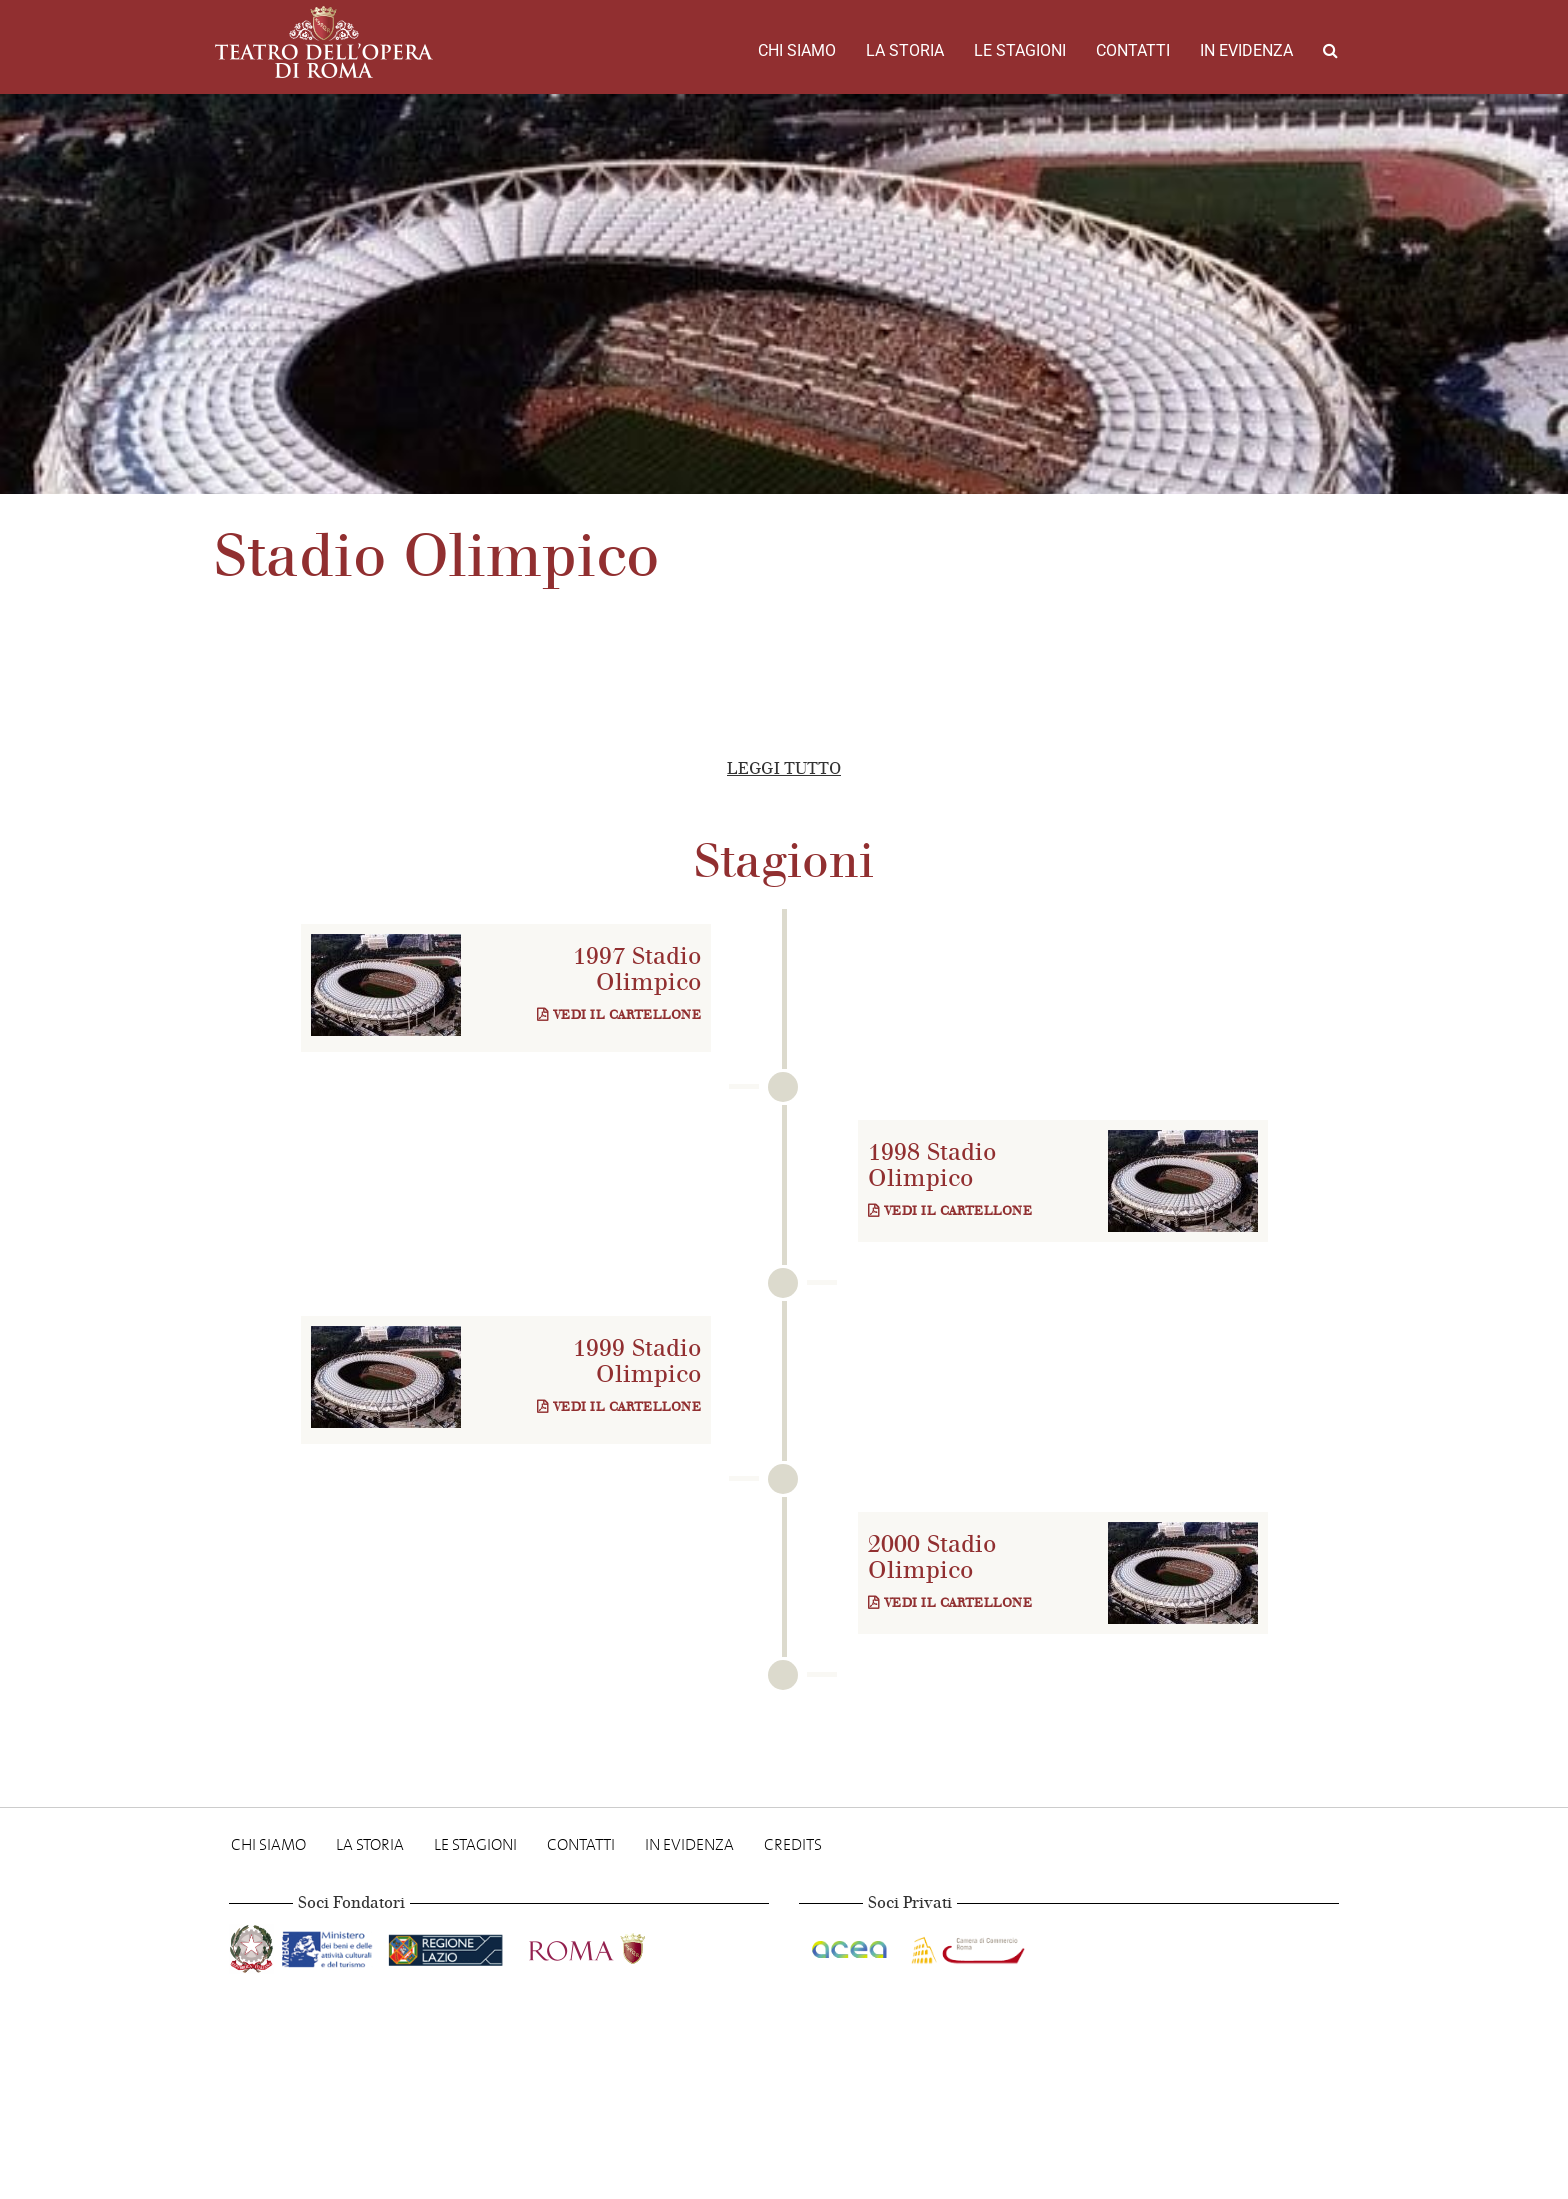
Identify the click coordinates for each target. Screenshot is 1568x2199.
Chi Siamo (797, 50)
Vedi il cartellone (619, 1015)
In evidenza (1246, 50)
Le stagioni (1020, 50)
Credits (793, 1844)
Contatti (1133, 50)
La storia (905, 50)
